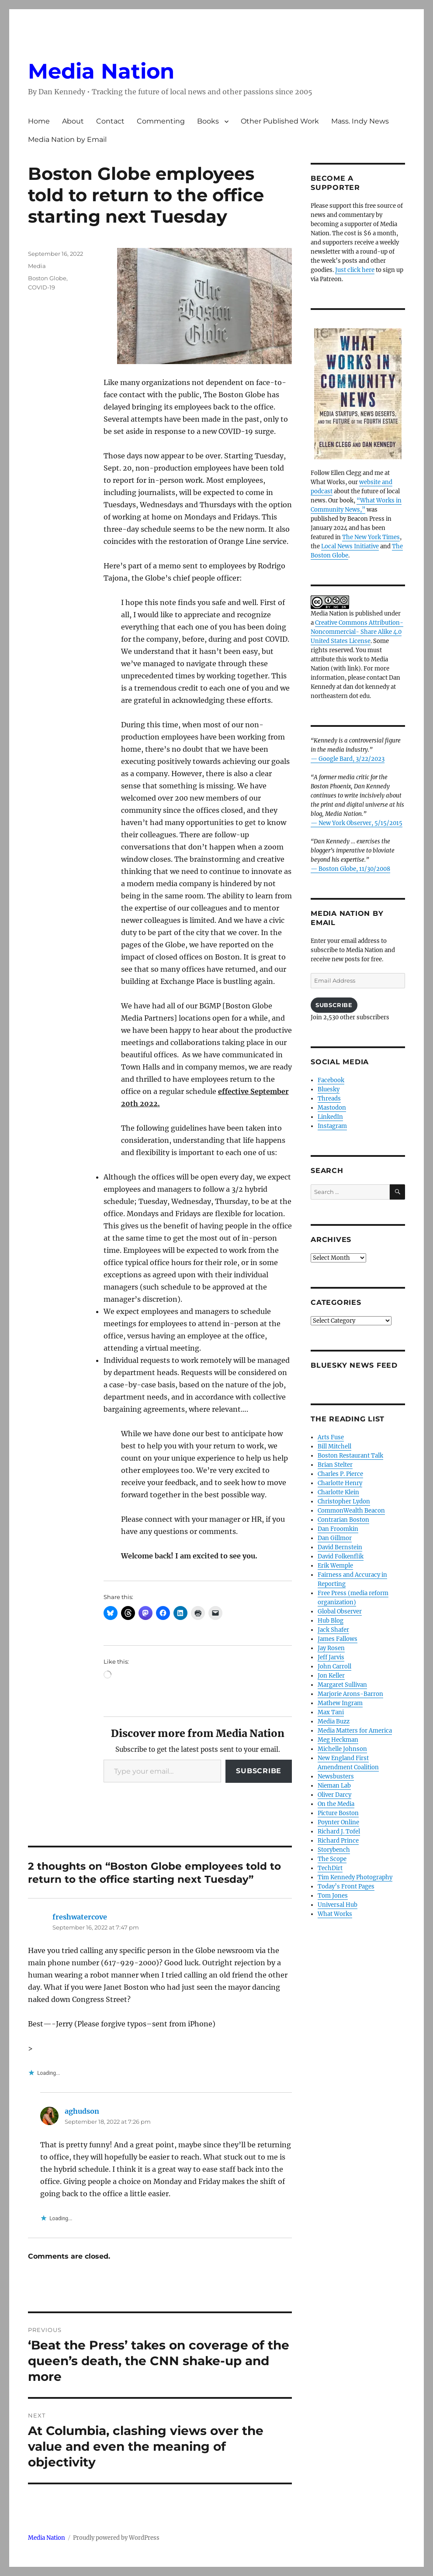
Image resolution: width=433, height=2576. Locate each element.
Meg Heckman (338, 1740)
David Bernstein (340, 1547)
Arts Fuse (331, 1437)
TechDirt (330, 1868)
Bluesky (328, 1089)
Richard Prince (338, 1840)
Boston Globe (47, 278)
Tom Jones (333, 1895)
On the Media (336, 1804)
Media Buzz (334, 1721)
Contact (110, 121)
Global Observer (340, 1611)
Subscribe (258, 1771)
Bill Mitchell (334, 1446)
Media (37, 265)
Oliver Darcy (334, 1795)
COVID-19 (41, 287)
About (73, 121)
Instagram (332, 1126)
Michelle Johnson (342, 1749)
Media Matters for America (355, 1730)
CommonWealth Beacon (351, 1510)
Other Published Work (280, 121)
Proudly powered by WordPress (116, 2538)
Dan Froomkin (338, 1529)
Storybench (334, 1850)
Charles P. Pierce (340, 1474)
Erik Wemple (335, 1565)
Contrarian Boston (343, 1520)
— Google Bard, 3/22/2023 (348, 759)
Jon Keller (331, 1675)
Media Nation (101, 71)
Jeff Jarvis (331, 1657)
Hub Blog (330, 1620)
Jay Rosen (331, 1648)
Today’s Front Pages (346, 1886)
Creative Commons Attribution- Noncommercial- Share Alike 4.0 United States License (357, 632)
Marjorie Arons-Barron (350, 1694)
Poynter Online (338, 1822)
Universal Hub (337, 1905)
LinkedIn (330, 1117)
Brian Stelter (335, 1465)
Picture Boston (338, 1813)
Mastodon (332, 1107)
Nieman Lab (334, 1785)
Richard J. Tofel (339, 1831)
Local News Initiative (350, 546)
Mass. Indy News (360, 121)
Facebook (331, 1080)
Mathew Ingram (340, 1703)
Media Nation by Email (67, 139)
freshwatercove (79, 1916)
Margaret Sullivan (342, 1685)
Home (39, 121)
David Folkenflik (341, 1556)
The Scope (332, 1859)
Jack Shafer (333, 1630)
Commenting (161, 121)
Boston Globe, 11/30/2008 (354, 869)
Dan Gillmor (335, 1538)
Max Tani (331, 1712)
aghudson (82, 2111)
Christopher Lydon (344, 1501)
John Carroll (334, 1666)
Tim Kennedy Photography (355, 1877)
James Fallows (337, 1639)
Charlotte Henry (340, 1483)
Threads (329, 1098)
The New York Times (371, 537)
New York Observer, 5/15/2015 (360, 823)
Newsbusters (336, 1776)
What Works (335, 1914)
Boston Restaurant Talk (350, 1455)
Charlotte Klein (338, 1492)
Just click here (354, 270)
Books (208, 121)
